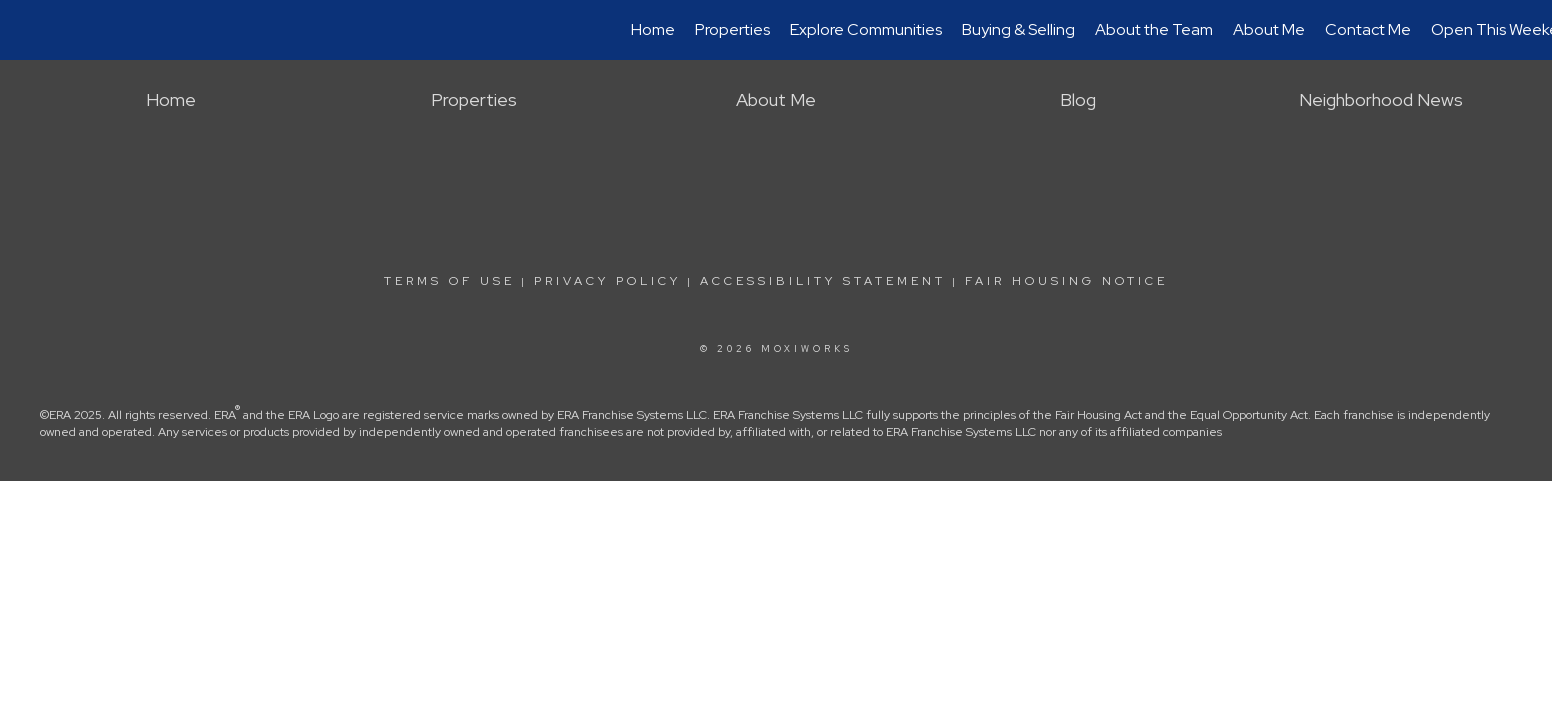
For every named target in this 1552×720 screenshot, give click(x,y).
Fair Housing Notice (1066, 281)
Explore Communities (866, 29)
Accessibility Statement (823, 281)
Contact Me (1368, 29)
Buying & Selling (1018, 29)
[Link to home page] (25, 30)
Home (653, 29)
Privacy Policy (607, 281)
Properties (732, 29)
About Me (1269, 29)
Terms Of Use (449, 281)
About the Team (1154, 29)
